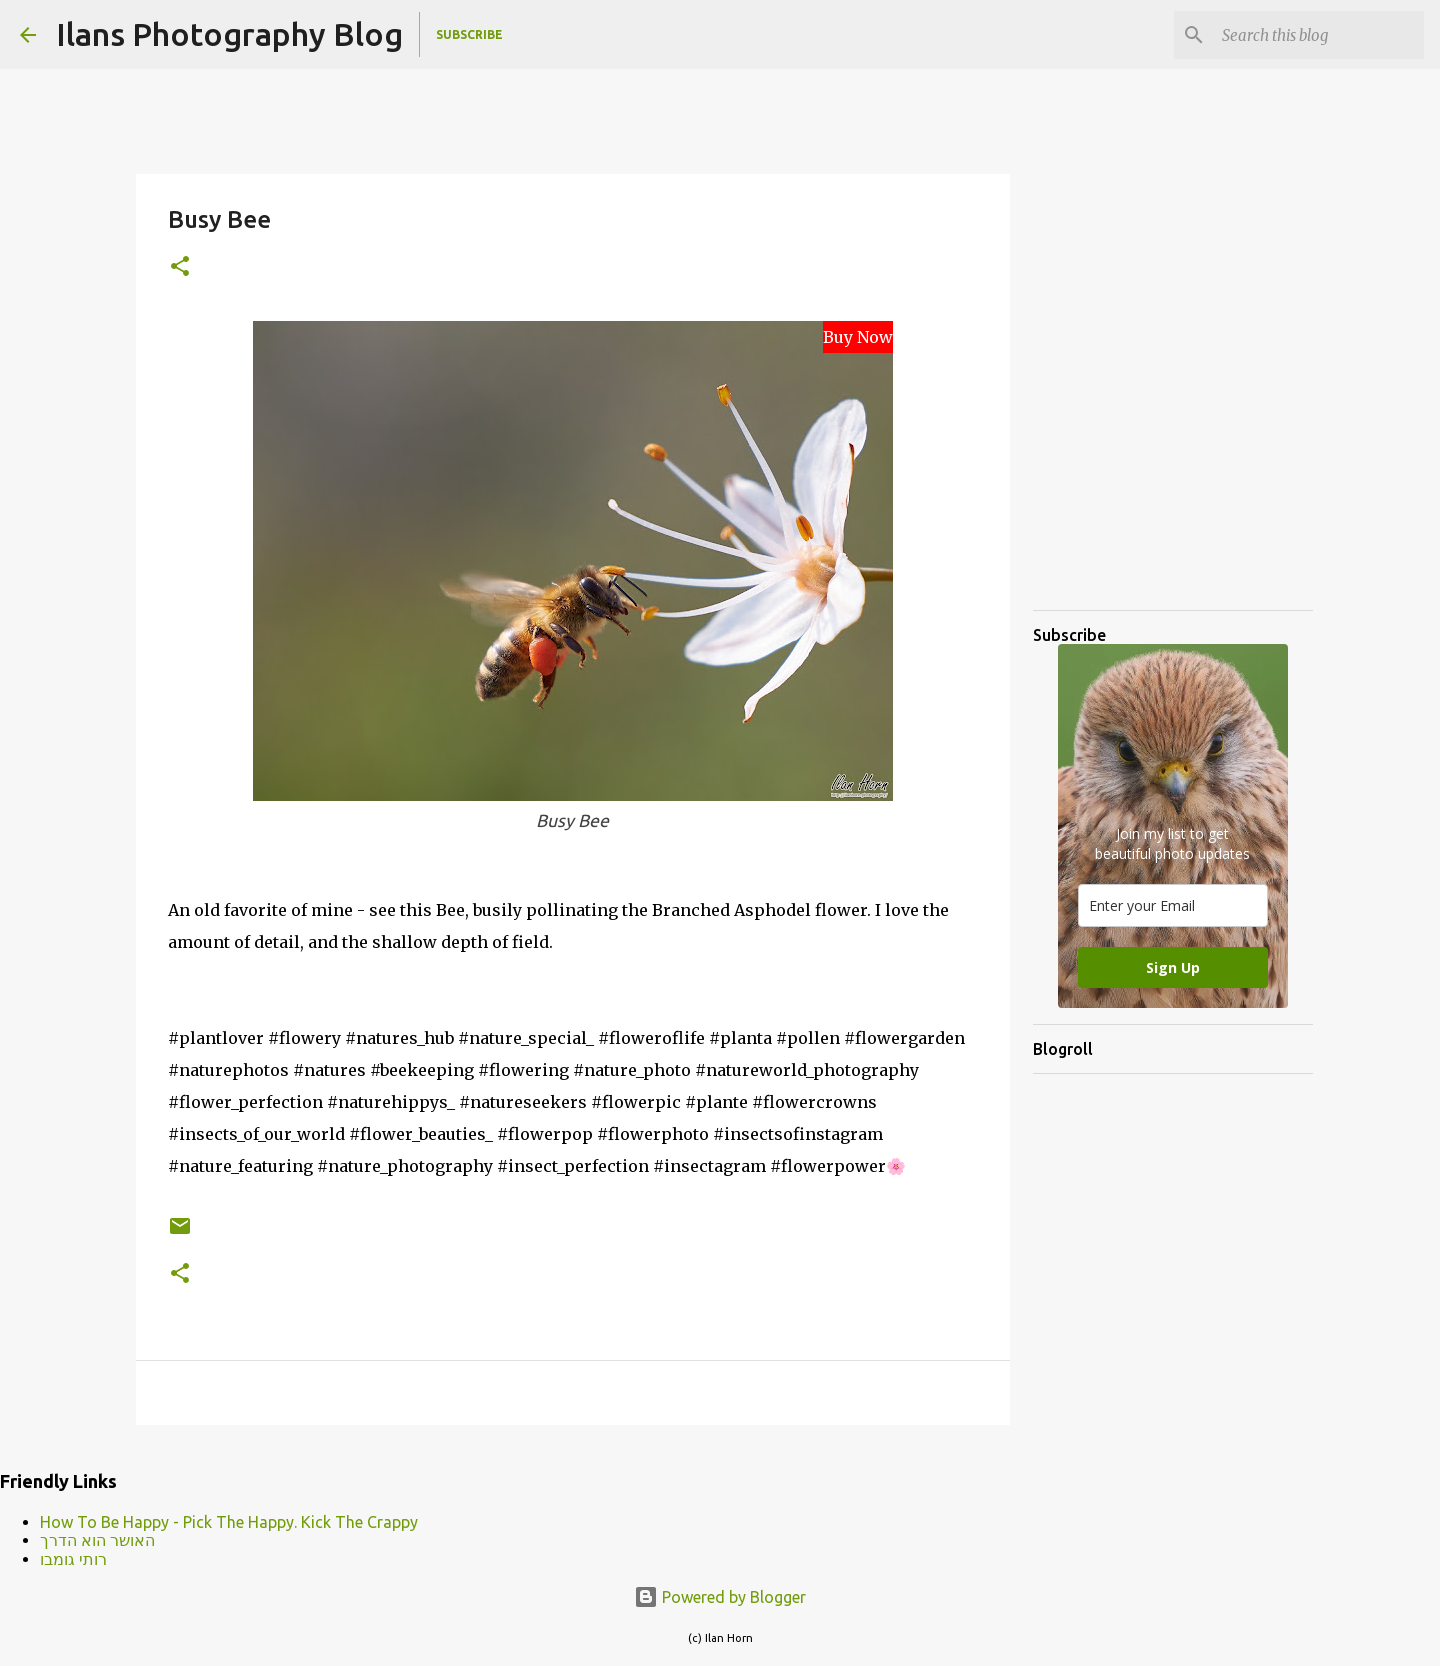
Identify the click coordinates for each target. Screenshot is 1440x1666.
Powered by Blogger (720, 1597)
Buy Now (858, 337)
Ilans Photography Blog (229, 34)
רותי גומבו (73, 1559)
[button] (180, 267)
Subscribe (469, 34)
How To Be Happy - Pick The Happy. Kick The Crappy (229, 1522)
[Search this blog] (1319, 35)
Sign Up (1173, 967)
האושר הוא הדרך (97, 1540)
